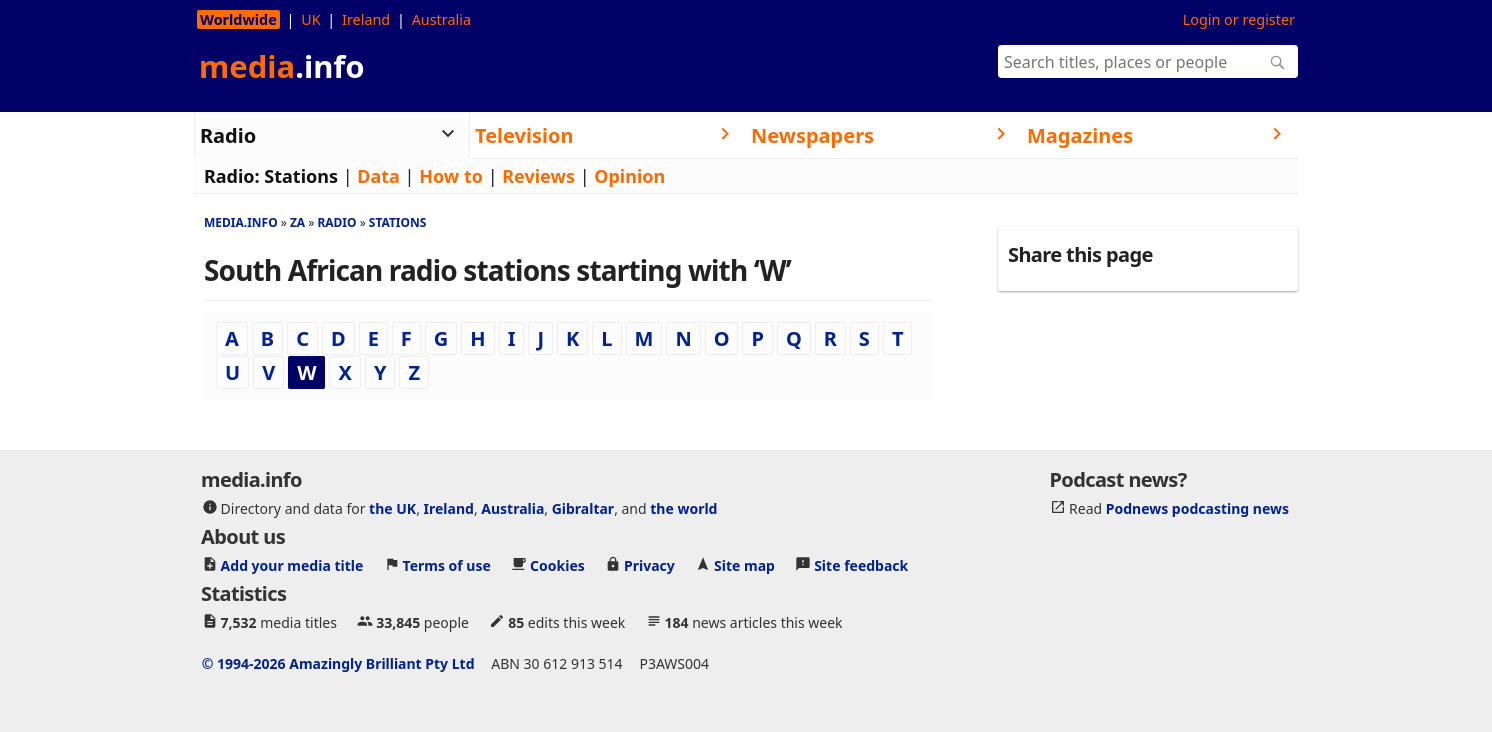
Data (378, 176)
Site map (744, 564)
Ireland (366, 19)
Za (297, 222)
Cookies (557, 564)
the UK (392, 507)
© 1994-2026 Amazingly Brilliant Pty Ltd (338, 662)
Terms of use (447, 564)
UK (310, 19)
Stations (301, 176)
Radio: (232, 176)
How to (451, 176)
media (282, 66)
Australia (441, 19)
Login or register (1239, 19)
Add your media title (292, 564)
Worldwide (238, 19)
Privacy (649, 564)
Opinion (629, 176)
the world (683, 507)
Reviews (538, 176)
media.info (241, 222)
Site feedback (861, 564)
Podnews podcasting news (1197, 507)
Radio (336, 222)
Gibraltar (583, 507)
